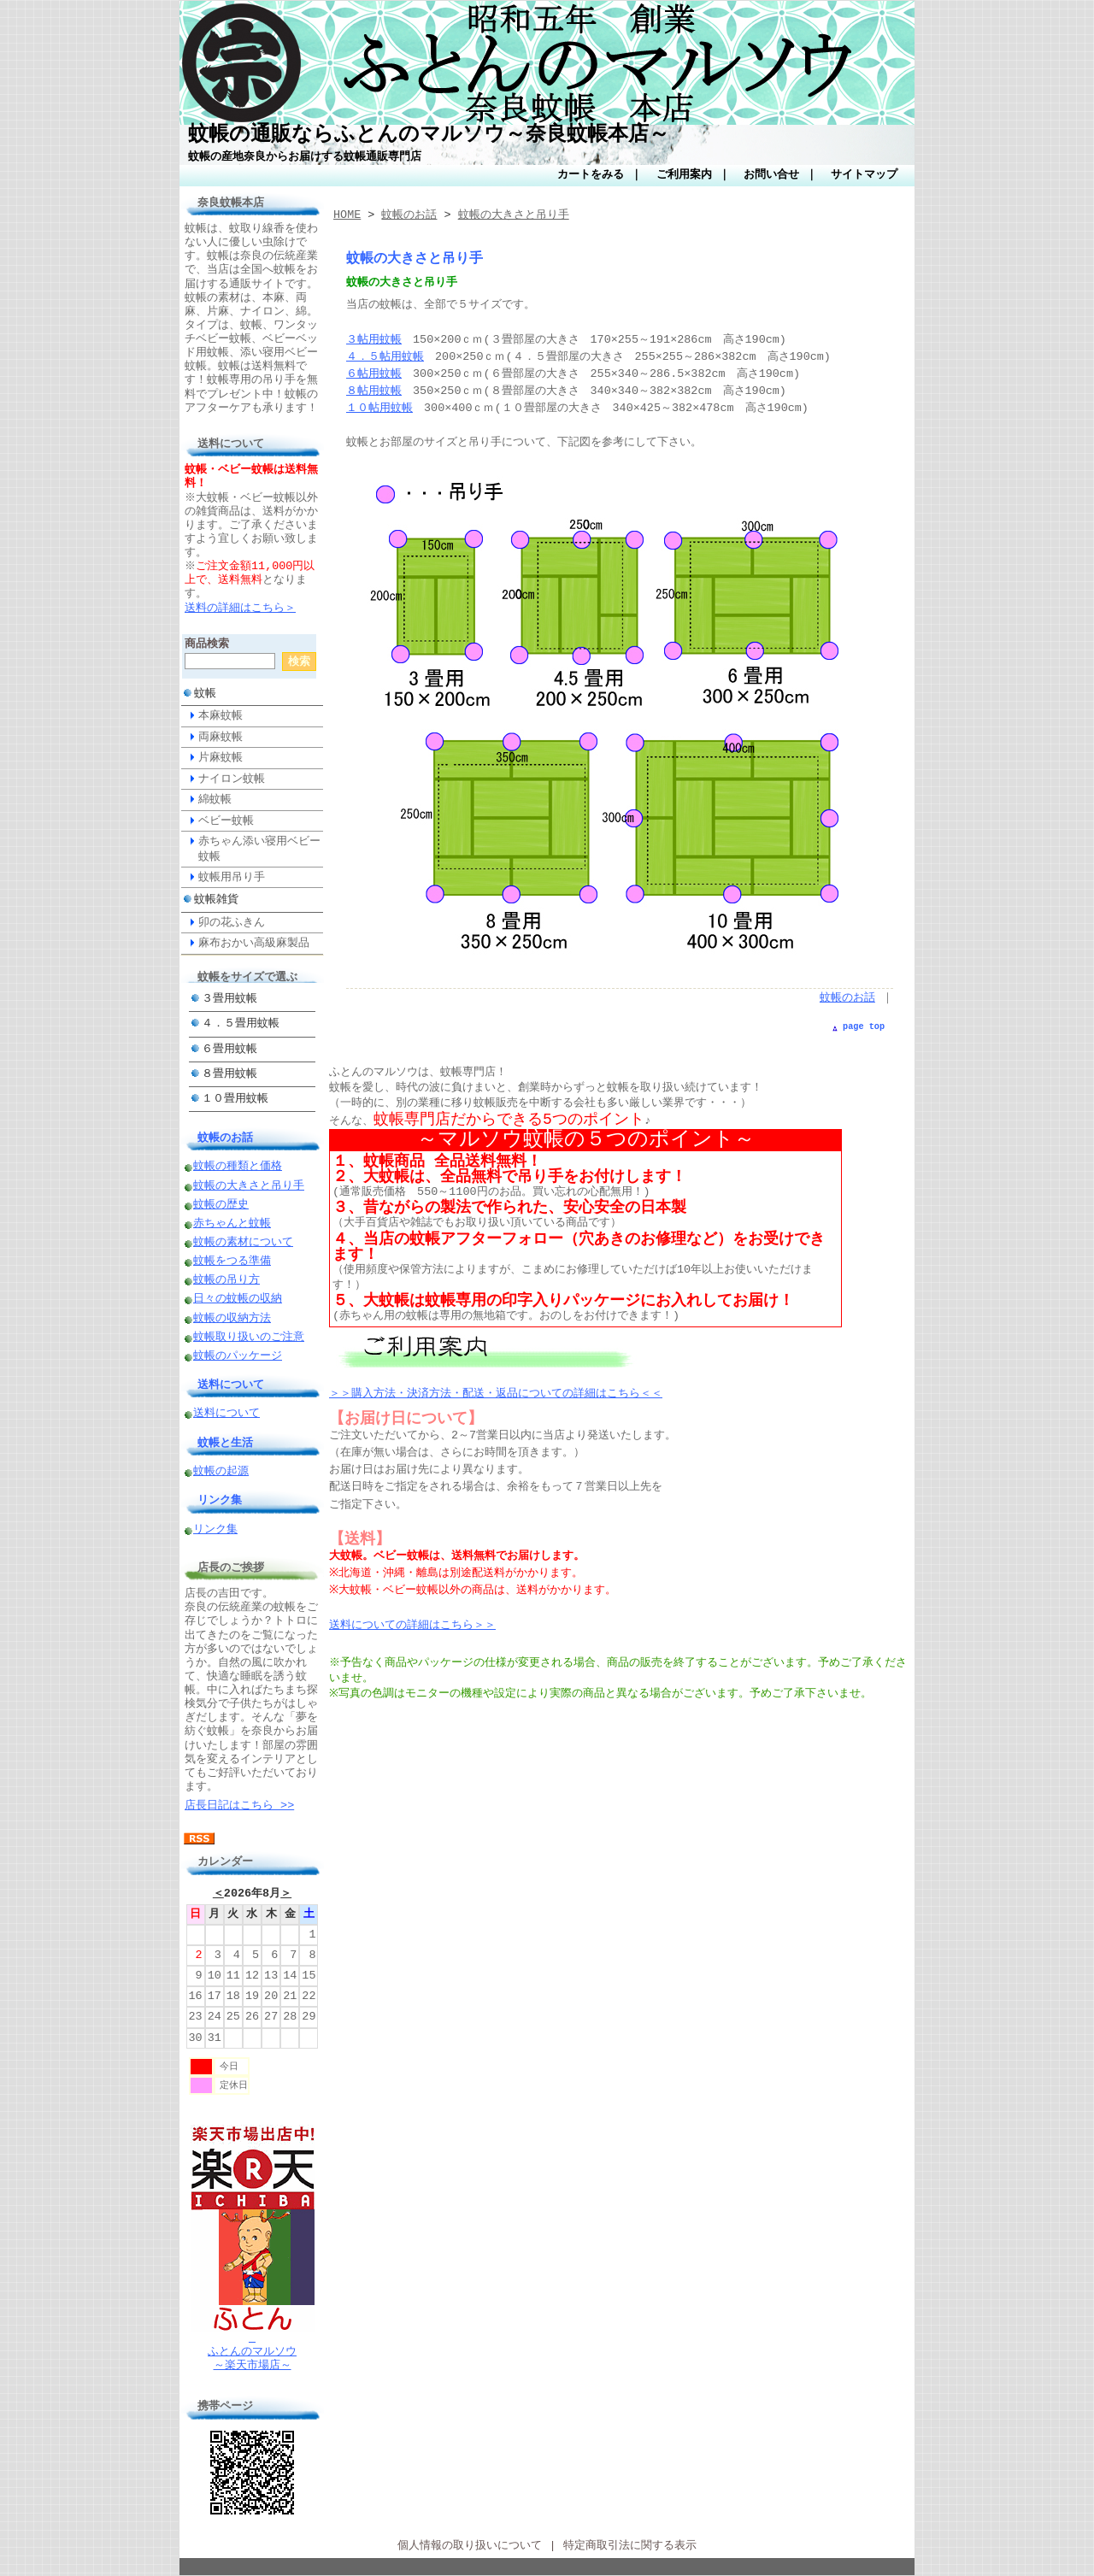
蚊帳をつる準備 (232, 1261)
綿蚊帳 (215, 799)
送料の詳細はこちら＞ (240, 608)
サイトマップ (864, 175)
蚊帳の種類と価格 (237, 1166)
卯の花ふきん (231, 922)
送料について (230, 1384)
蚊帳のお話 (225, 1137)
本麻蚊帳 (220, 715)
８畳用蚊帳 (229, 1074)
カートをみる (590, 175)
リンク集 (219, 1500)
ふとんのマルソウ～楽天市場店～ (253, 2346)
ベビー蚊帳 (226, 820)
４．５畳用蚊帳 (240, 1024)
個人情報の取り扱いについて (469, 2546)
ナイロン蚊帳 (231, 778)
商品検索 (207, 644)
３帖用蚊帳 (374, 340)
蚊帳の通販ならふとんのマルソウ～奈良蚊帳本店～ (428, 135)
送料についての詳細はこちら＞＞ (412, 1625)
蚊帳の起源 (221, 1471)
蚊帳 (205, 693)
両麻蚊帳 (220, 736)
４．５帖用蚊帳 (385, 357)
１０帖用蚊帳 (379, 408)
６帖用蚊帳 (374, 374)
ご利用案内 (684, 175)
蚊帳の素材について (243, 1242)
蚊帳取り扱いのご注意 (248, 1337)
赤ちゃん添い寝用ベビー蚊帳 (259, 848)
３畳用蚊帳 (229, 999)
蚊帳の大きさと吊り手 (248, 1186)
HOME (347, 215)
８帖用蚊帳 (374, 391)
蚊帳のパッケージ (237, 1356)
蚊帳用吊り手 (231, 877)
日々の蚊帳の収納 (237, 1299)
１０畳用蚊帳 (235, 1099)
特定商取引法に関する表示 (630, 2546)
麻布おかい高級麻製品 (253, 942)
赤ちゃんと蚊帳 (232, 1224)
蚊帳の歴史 (221, 1205)
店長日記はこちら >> (239, 1806)
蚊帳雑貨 (216, 899)
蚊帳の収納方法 (232, 1318)
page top (864, 1026)
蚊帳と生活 (225, 1442)
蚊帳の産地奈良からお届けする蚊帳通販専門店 (304, 156)
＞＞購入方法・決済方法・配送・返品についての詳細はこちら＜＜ (495, 1394)
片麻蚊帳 (220, 757)
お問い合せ (771, 175)
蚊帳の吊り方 (226, 1280)
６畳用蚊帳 (229, 1049)
